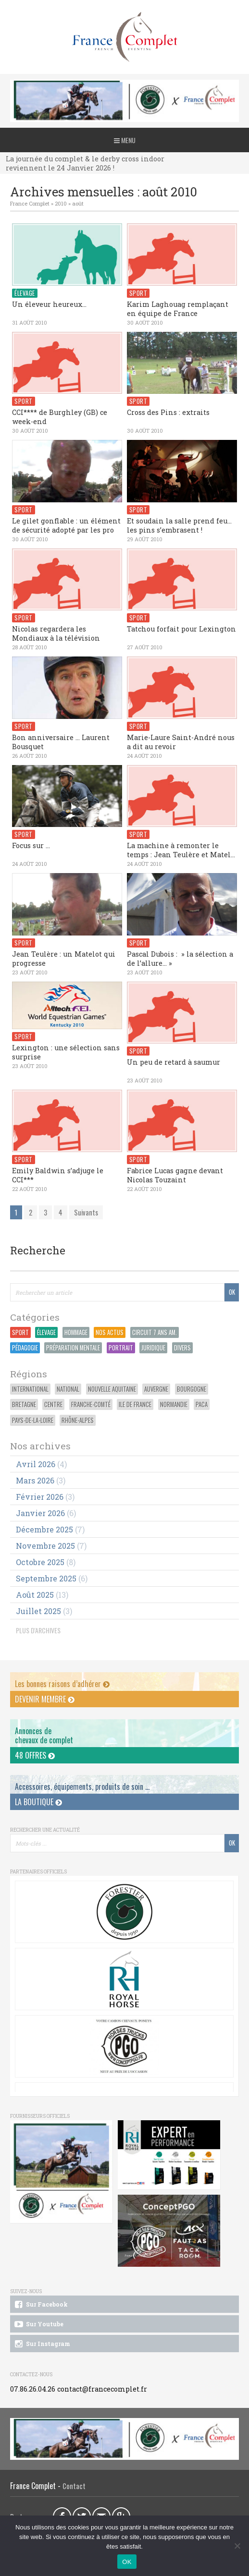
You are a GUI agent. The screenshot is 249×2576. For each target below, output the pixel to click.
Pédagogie (25, 1347)
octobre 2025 (40, 1562)
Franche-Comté (91, 1404)
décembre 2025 (44, 1529)
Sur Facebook (40, 2304)
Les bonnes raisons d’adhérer (62, 1683)
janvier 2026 (40, 1513)
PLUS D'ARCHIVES (38, 1630)
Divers (182, 1347)
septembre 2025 (46, 1578)
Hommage (75, 1332)
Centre (53, 1404)
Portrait (121, 1347)
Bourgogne (191, 1389)
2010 (61, 203)
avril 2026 (35, 1464)
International (30, 1389)
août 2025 (35, 1595)
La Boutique (38, 1802)
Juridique (153, 1347)
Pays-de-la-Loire (32, 1420)
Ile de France (135, 1404)
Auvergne (156, 1389)
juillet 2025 (38, 1611)
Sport (20, 1332)
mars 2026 (35, 1480)
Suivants (86, 1212)
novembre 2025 (45, 1546)
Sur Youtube (38, 2324)
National (68, 1389)
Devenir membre (45, 1699)
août (78, 203)
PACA (202, 1404)
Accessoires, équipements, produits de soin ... (82, 1786)
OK (126, 2561)
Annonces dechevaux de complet (44, 1735)
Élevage (46, 1332)
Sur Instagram (41, 2344)
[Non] (237, 2546)
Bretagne (24, 1404)
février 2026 (39, 1497)
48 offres (35, 1755)
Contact (74, 2486)
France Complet (30, 203)
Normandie (173, 1404)
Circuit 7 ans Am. (154, 1332)
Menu (125, 140)
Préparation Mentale (73, 1347)
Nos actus (110, 1332)
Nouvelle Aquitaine (112, 1389)
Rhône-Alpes (78, 1420)
